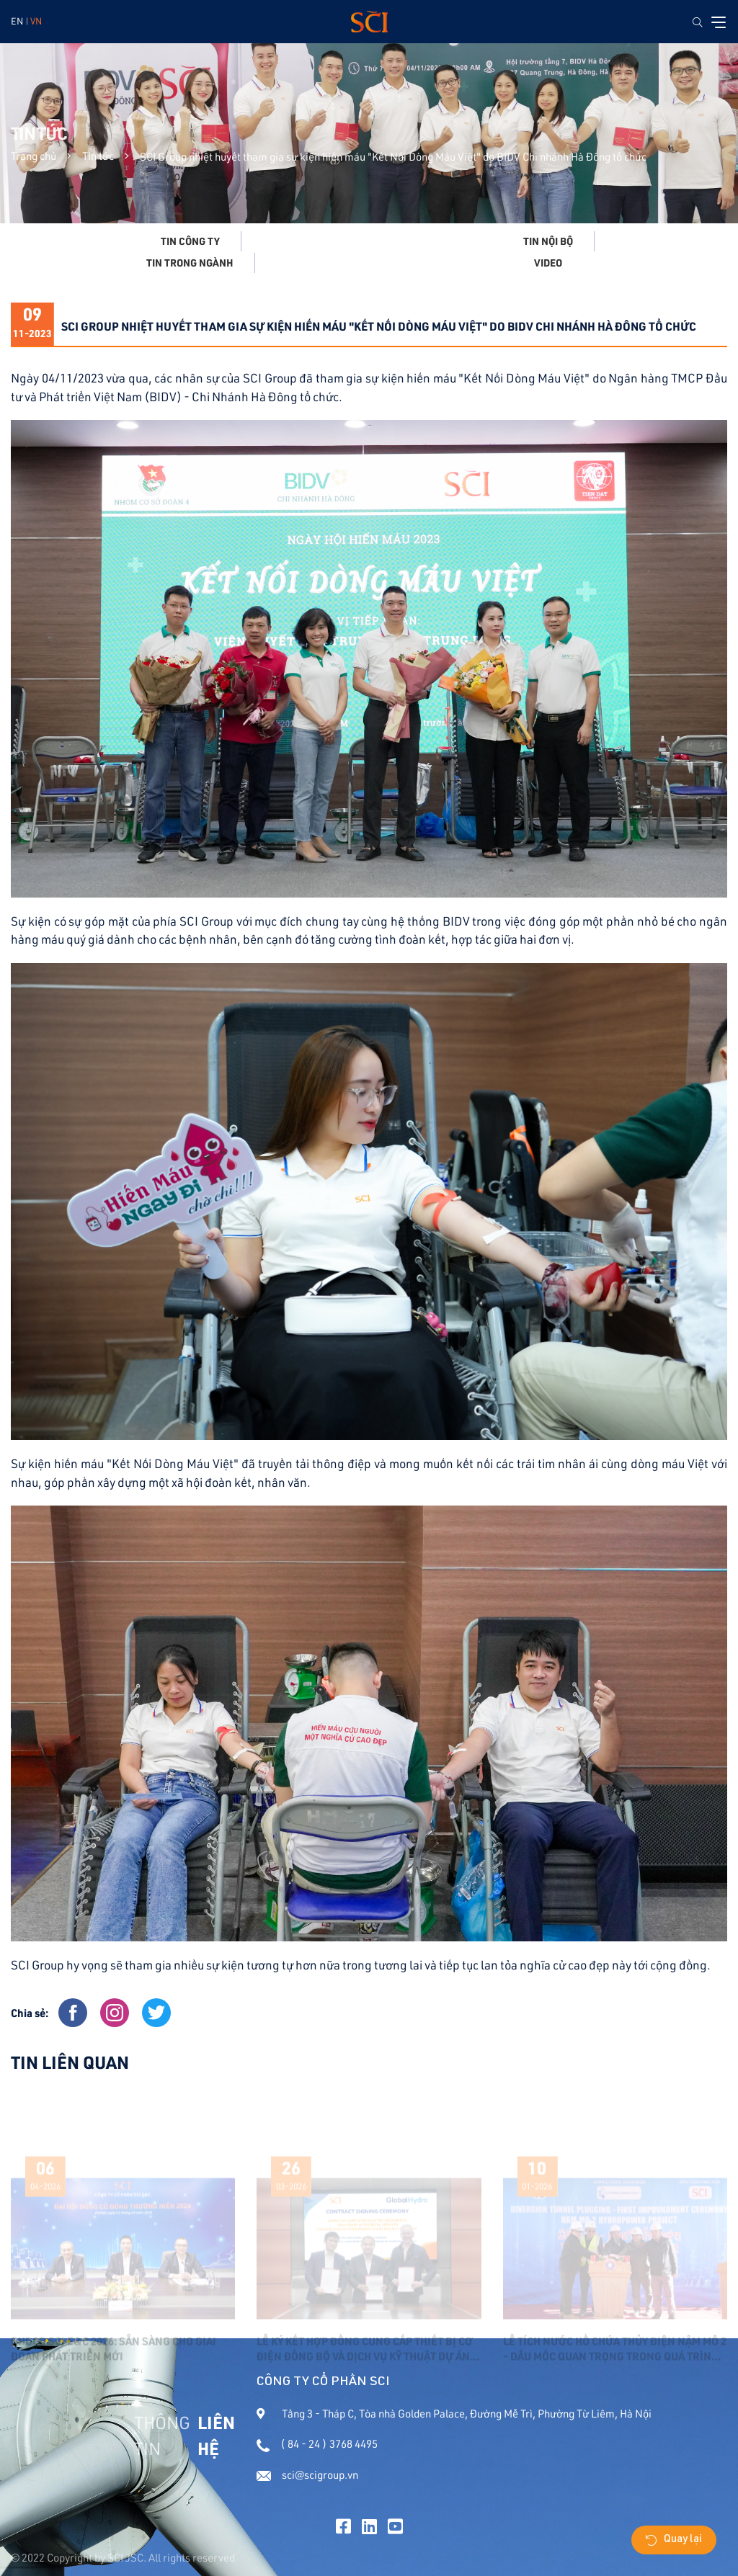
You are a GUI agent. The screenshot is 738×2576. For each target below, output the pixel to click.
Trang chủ (33, 155)
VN (36, 21)
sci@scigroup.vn (307, 2475)
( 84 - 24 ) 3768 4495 (317, 2444)
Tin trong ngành (190, 262)
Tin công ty (190, 241)
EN (17, 21)
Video (548, 262)
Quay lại (674, 2540)
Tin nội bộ (548, 241)
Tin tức (98, 155)
